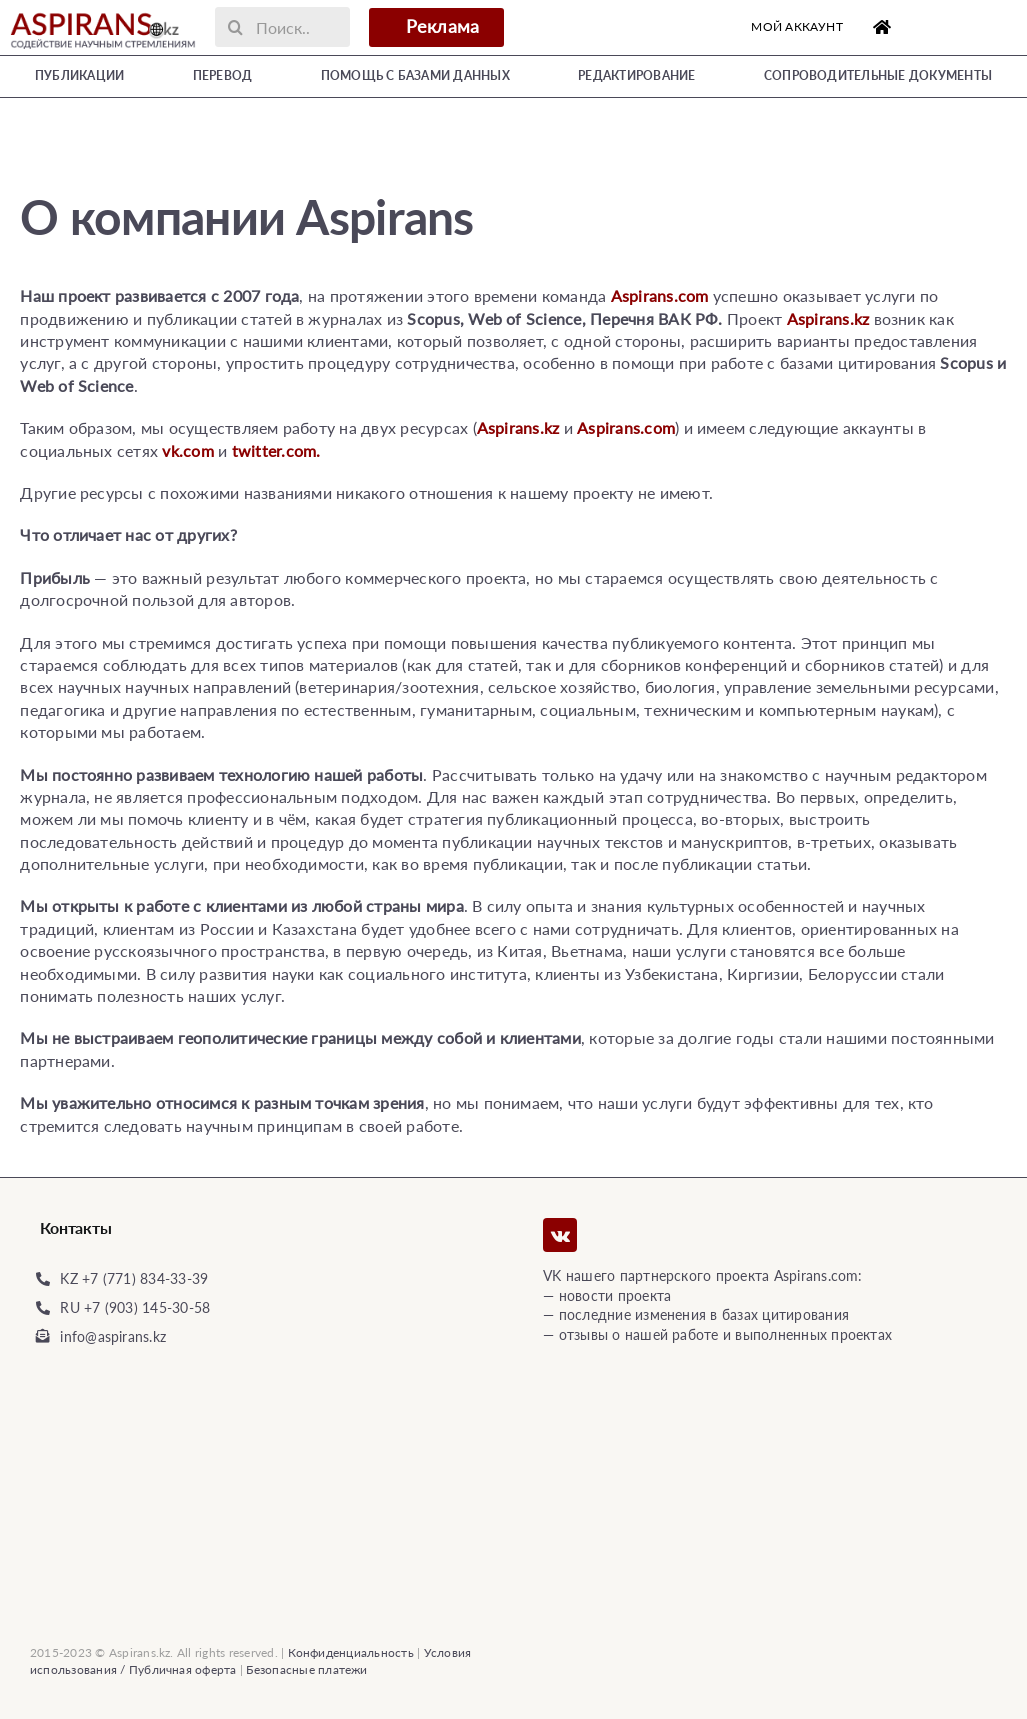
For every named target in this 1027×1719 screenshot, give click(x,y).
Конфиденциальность (351, 1652)
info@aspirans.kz (113, 1336)
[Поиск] (235, 27)
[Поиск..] (282, 27)
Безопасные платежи (306, 1669)
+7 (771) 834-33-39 (145, 1278)
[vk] (560, 1235)
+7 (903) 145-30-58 (147, 1307)
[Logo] (103, 13)
